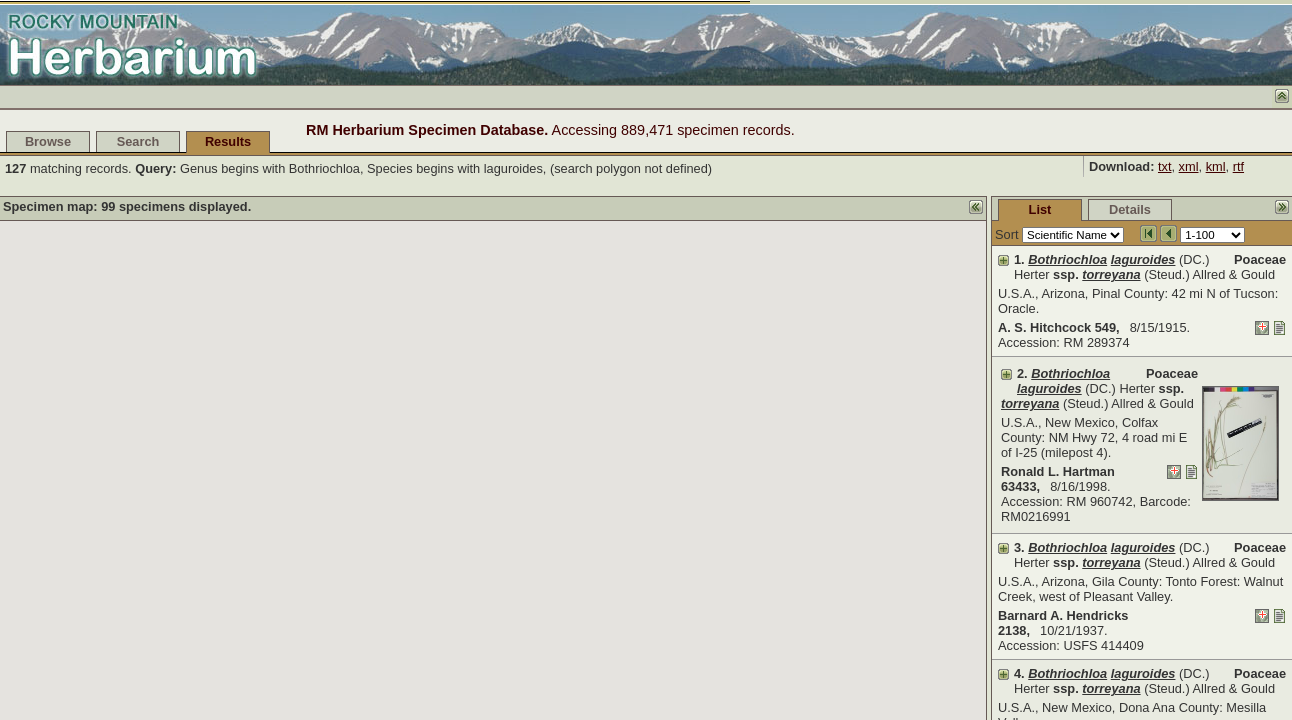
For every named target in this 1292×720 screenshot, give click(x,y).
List (890, 209)
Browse (48, 141)
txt (1165, 166)
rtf (1238, 166)
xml (1189, 166)
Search (138, 141)
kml (1216, 166)
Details (980, 209)
